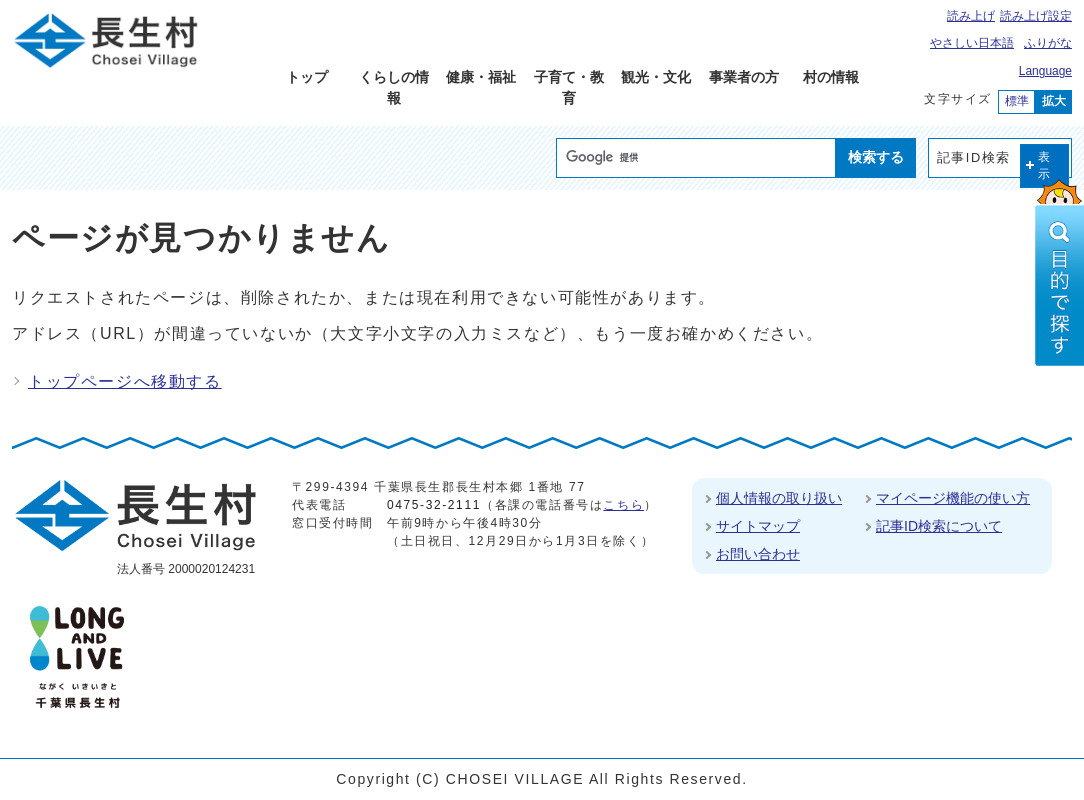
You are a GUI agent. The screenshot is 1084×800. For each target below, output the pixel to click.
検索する (876, 157)
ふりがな (1048, 43)
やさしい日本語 (972, 43)
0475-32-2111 (434, 505)
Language (1045, 71)
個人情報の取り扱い (779, 498)
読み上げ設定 (1036, 16)
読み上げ (971, 16)
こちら (623, 505)
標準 (1017, 101)
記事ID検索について (939, 526)
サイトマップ (758, 526)
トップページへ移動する (125, 381)
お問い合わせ (758, 554)
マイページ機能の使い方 (953, 498)
